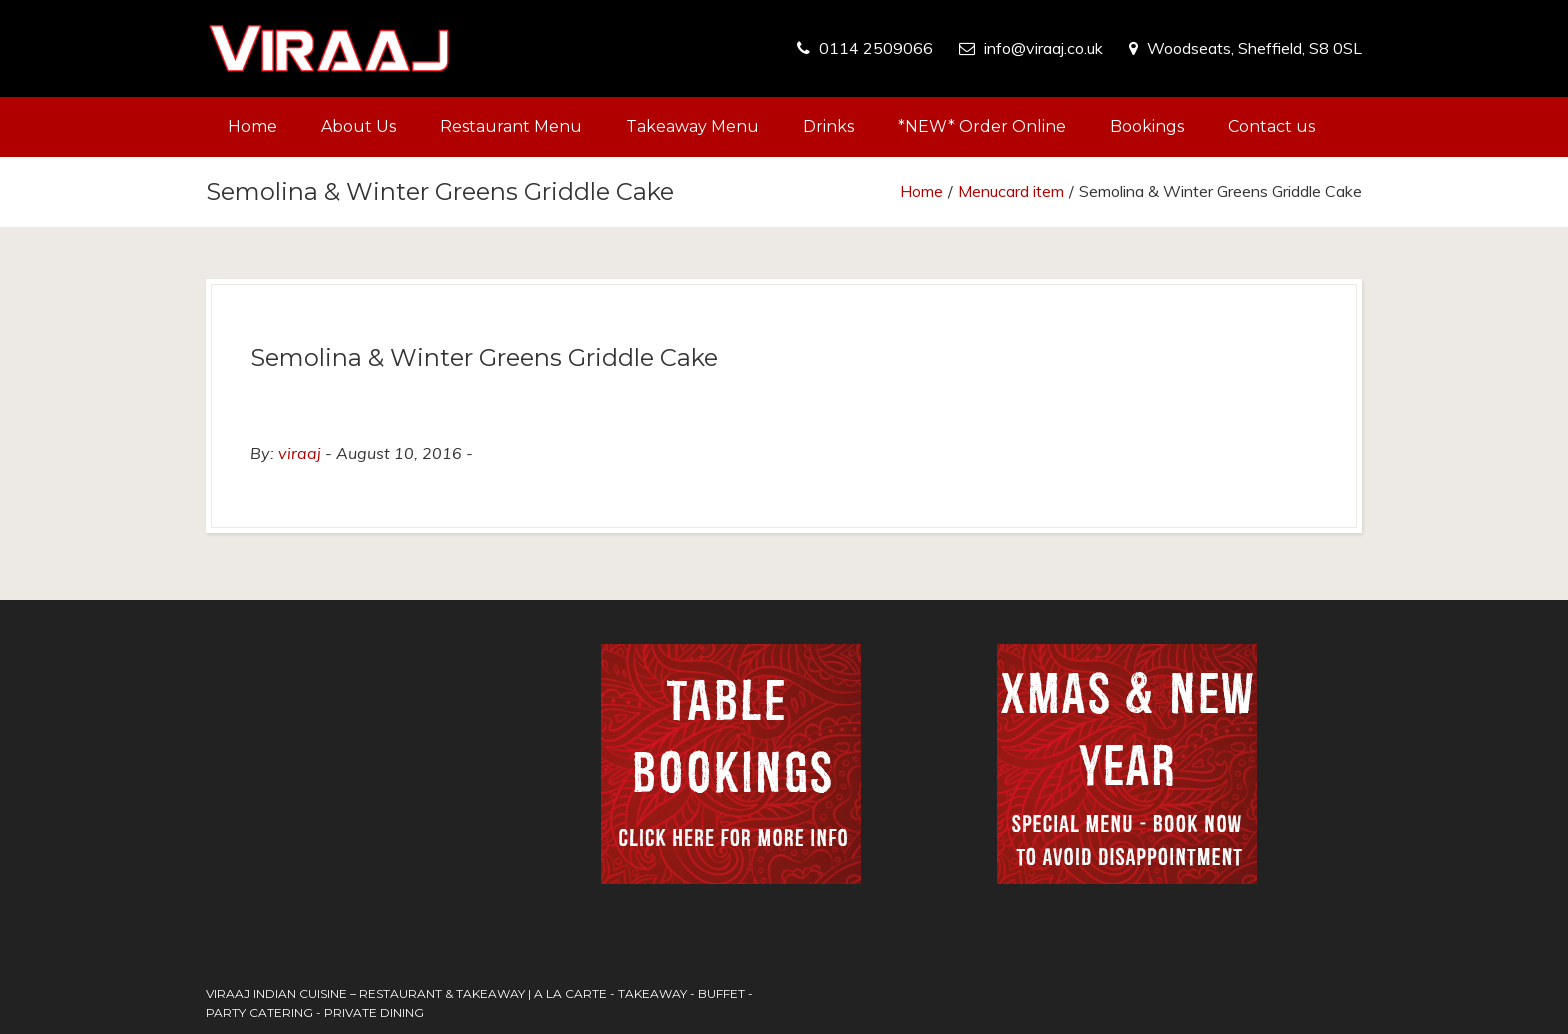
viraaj (299, 453)
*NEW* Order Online (982, 126)
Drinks (828, 126)
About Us (358, 126)
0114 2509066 (876, 48)
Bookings (1147, 126)
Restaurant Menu (511, 126)
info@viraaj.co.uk (1043, 48)
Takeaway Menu (692, 126)
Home (252, 126)
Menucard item (1011, 191)
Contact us (1271, 126)
